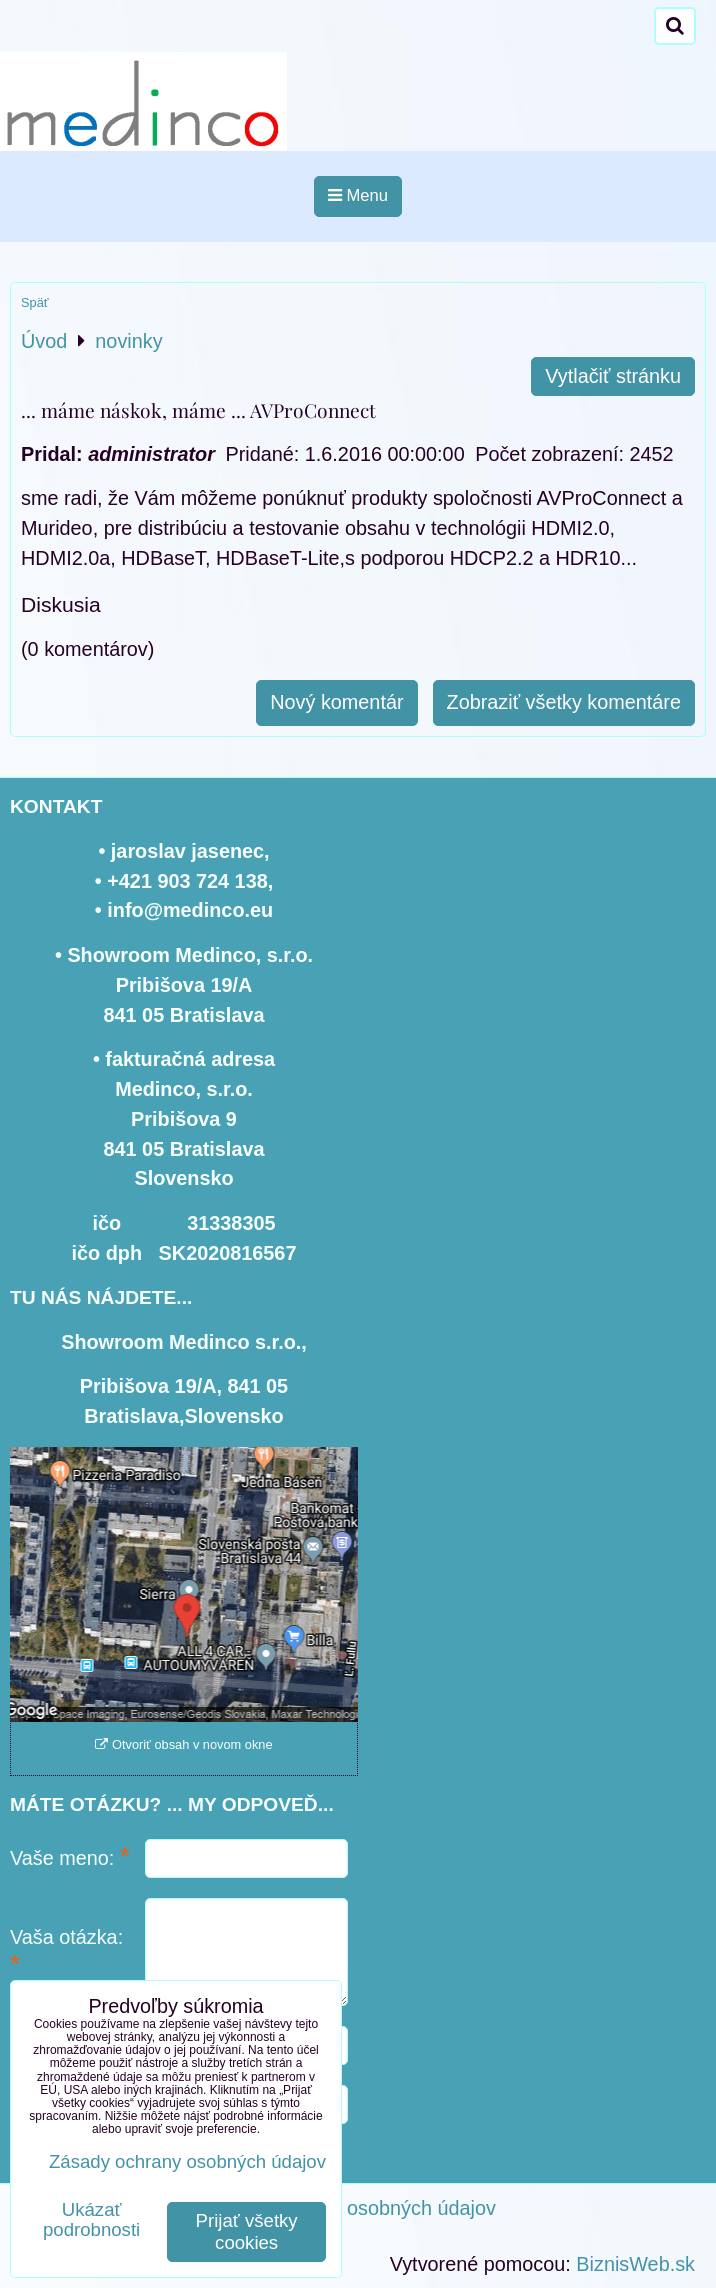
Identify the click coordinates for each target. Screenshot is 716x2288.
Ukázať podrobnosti (91, 2220)
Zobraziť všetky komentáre (564, 702)
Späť (35, 302)
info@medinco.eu (190, 910)
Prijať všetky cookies (247, 2231)
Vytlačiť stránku (613, 376)
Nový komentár (336, 702)
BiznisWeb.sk (635, 2264)
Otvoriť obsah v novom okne (183, 1744)
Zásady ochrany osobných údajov (348, 2208)
